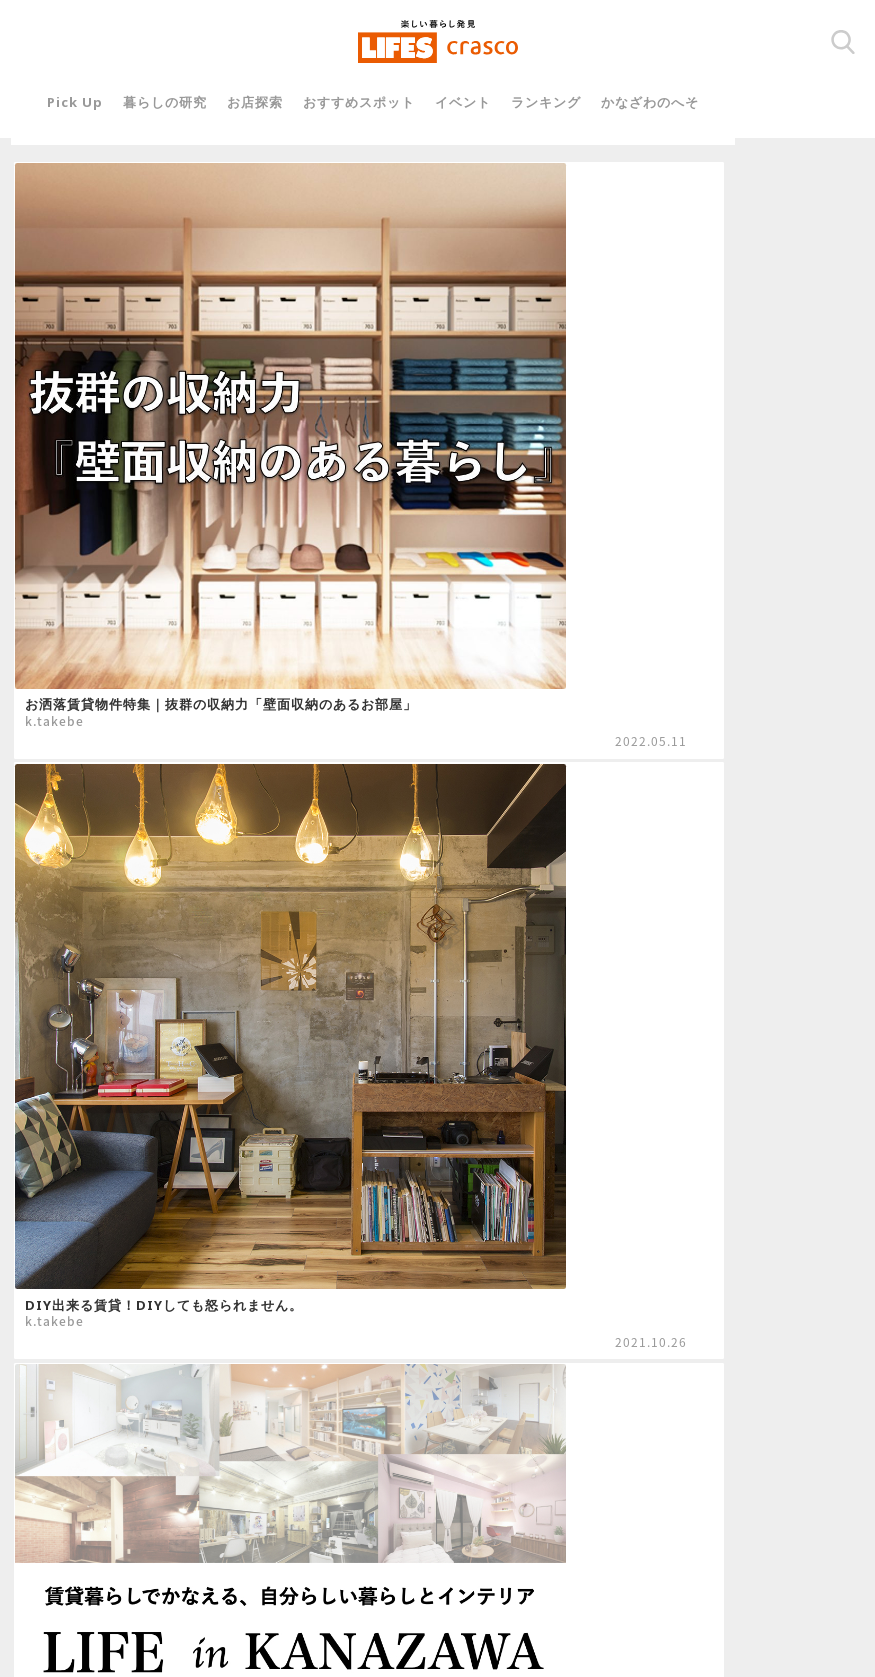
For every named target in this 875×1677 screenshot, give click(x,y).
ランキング (563, 102)
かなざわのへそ (667, 102)
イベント (480, 102)
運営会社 (247, 1536)
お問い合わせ (433, 1536)
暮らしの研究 (182, 102)
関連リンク (333, 1536)
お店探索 (272, 102)
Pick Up (92, 102)
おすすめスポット (376, 102)
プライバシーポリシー (565, 1536)
